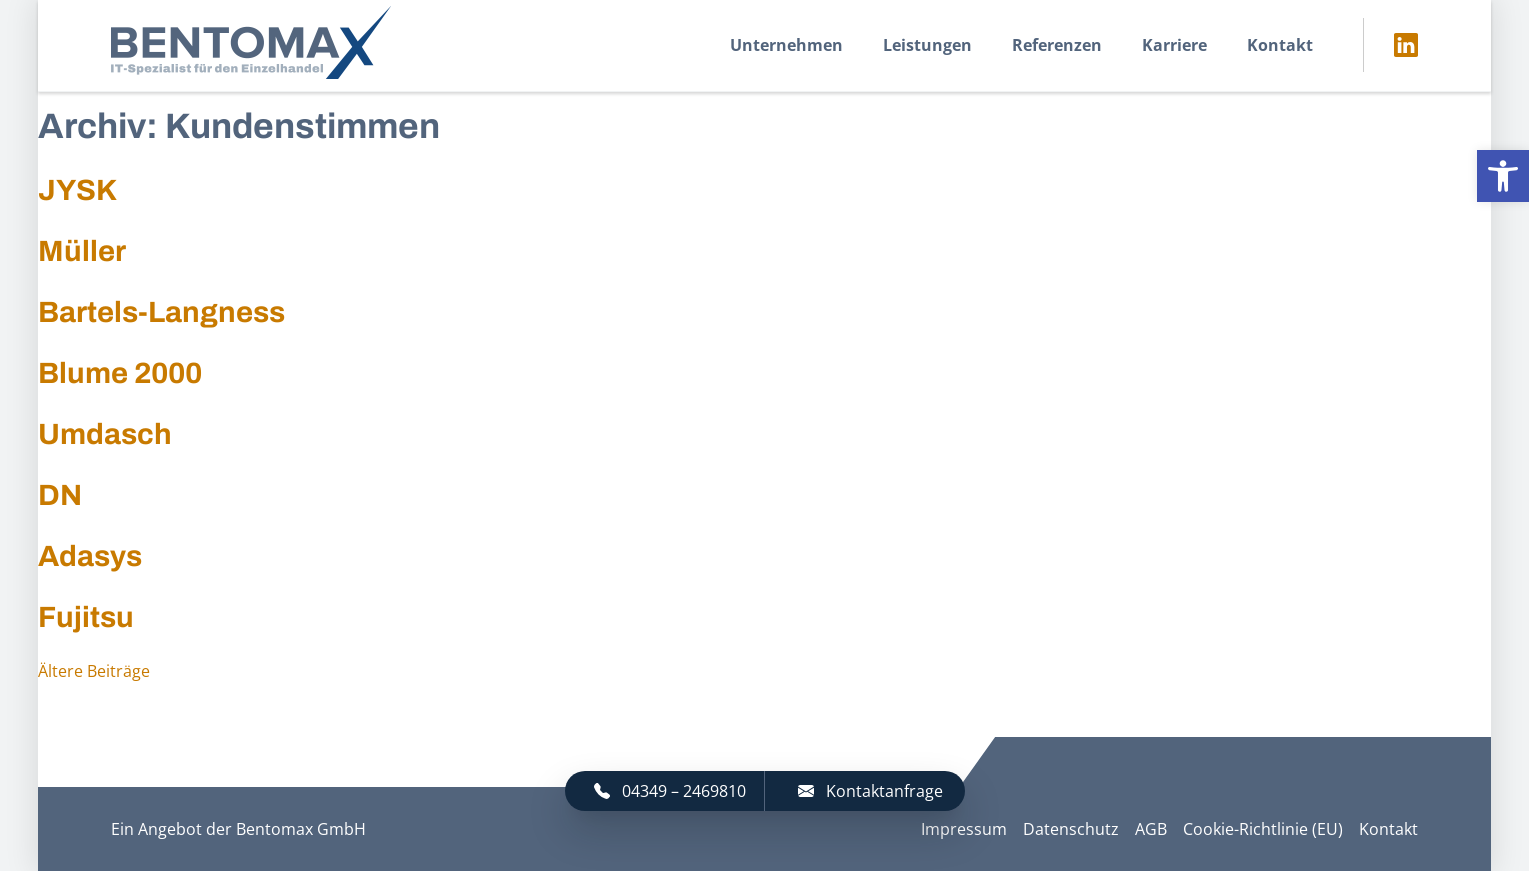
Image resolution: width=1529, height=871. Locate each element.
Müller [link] (82, 251)
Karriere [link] (1174, 45)
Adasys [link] (90, 556)
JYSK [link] (77, 190)
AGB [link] (1151, 829)
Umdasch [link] (105, 434)
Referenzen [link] (1057, 45)
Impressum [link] (964, 829)
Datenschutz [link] (1071, 829)
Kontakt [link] (1280, 45)
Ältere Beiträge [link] (94, 671)
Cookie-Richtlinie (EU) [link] (1263, 829)
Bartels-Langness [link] (161, 312)
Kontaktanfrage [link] (870, 791)
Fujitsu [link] (86, 617)
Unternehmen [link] (786, 45)
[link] (1503, 176)
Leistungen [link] (927, 45)
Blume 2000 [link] (120, 373)
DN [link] (60, 495)
